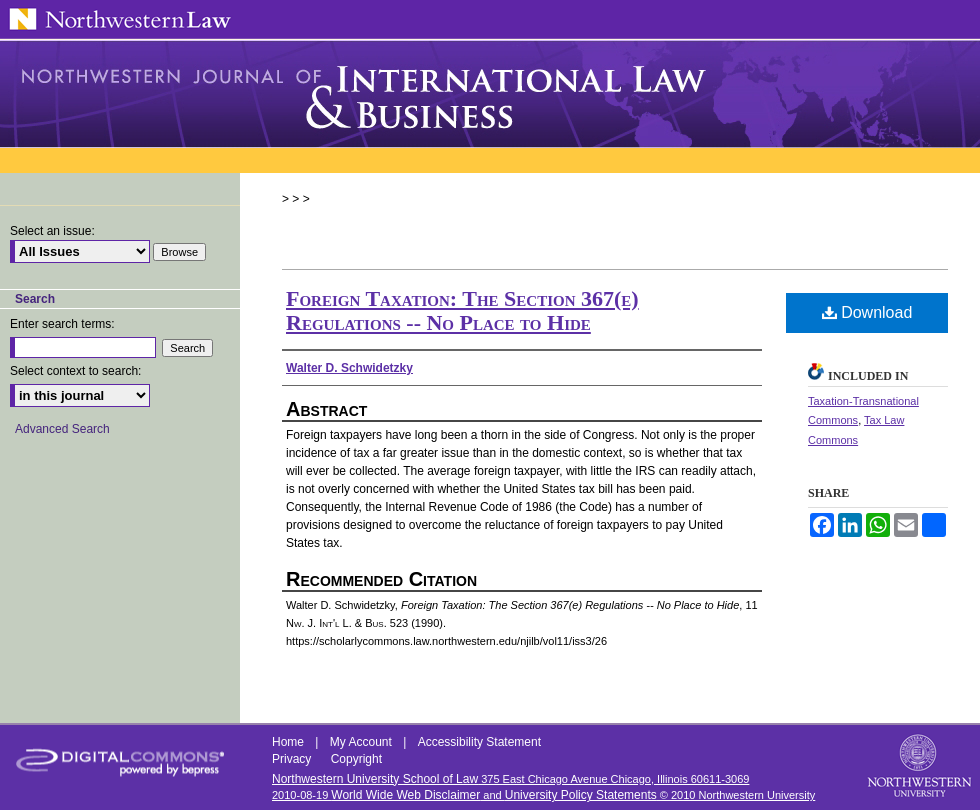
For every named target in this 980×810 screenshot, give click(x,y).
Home (289, 742)
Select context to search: (75, 371)
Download (867, 312)
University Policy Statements (581, 795)
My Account (362, 742)
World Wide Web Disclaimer (405, 795)
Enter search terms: (62, 324)
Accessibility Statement (479, 742)
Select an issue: (52, 231)
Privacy (293, 759)
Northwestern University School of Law (375, 779)
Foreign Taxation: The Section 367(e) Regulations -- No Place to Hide (462, 310)
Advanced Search (62, 429)
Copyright (356, 759)
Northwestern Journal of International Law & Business (490, 94)
